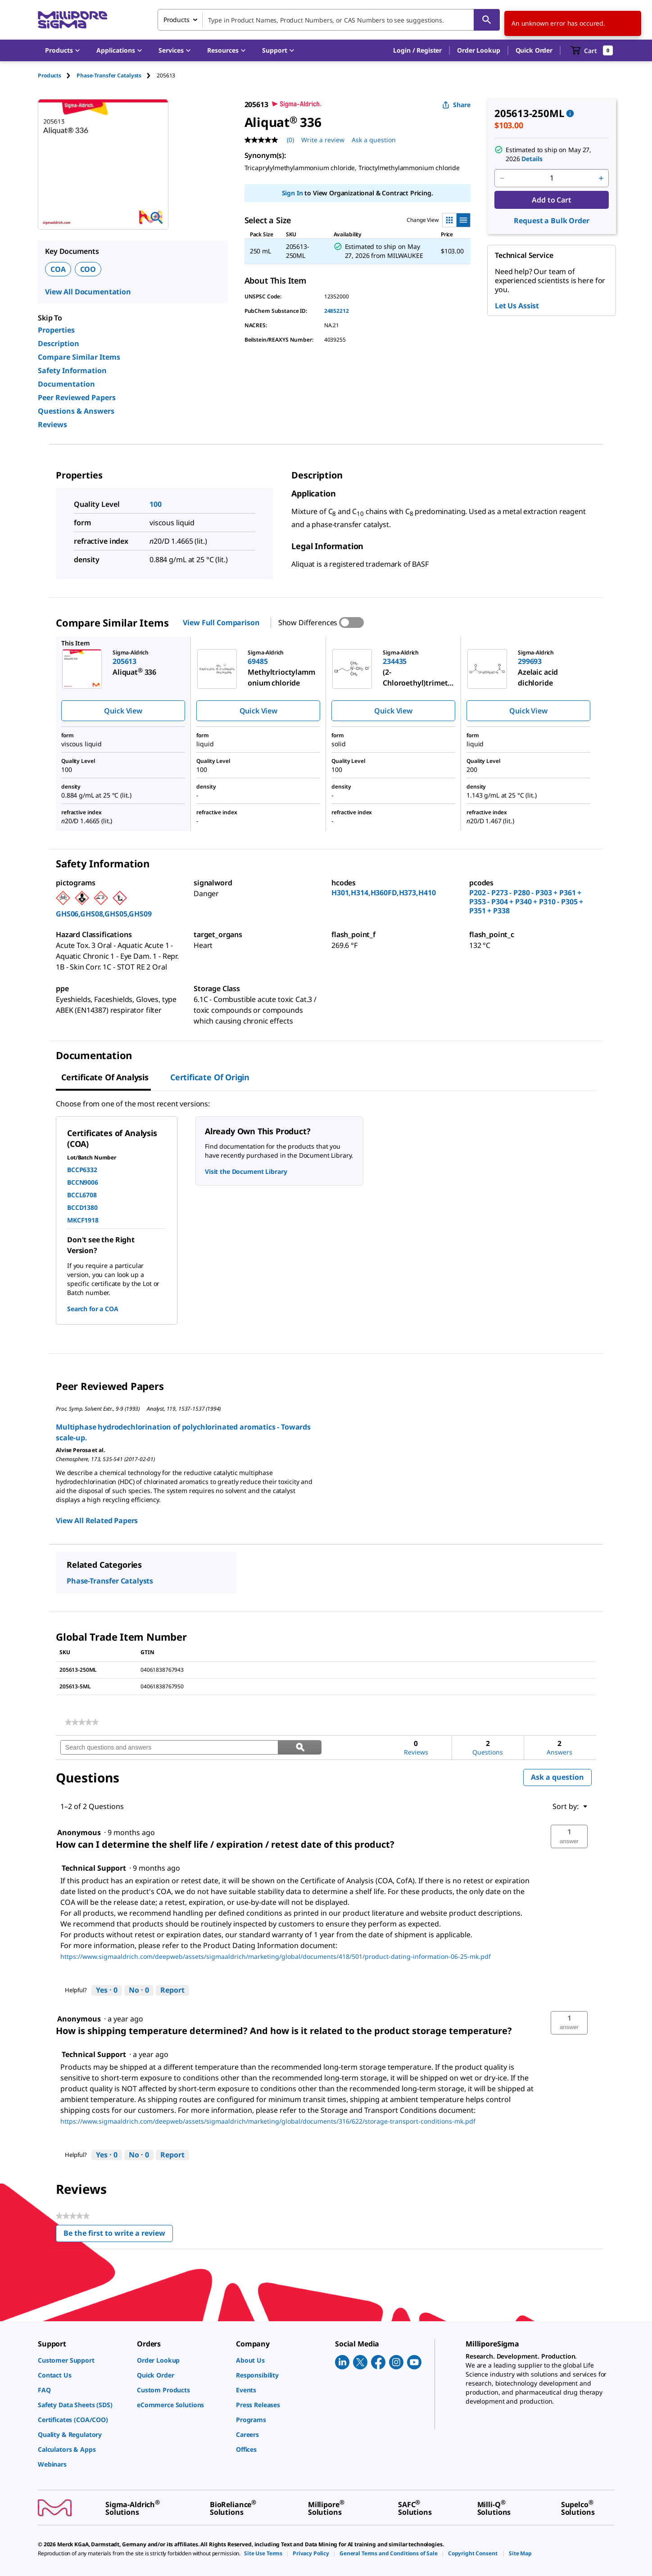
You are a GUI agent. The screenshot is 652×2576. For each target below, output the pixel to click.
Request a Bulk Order (551, 220)
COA (58, 269)
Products (49, 75)
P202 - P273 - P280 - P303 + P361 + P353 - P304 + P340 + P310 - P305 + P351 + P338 (526, 902)
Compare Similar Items (79, 357)
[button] (417, 50)
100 (155, 504)
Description (58, 343)
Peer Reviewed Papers (77, 397)
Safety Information (72, 370)
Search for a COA (92, 1308)
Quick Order (534, 50)
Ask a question (557, 1777)
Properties (56, 330)
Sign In (292, 193)
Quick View (123, 711)
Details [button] (531, 158)
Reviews (52, 424)
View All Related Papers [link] (97, 1520)
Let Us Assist (517, 305)
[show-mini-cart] (592, 50)
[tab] (57, 75)
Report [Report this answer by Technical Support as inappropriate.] (172, 1990)
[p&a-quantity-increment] (601, 178)
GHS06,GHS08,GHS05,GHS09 (104, 914)
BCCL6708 (82, 1195)
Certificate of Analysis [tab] (105, 1077)
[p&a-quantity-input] (551, 178)
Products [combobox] (176, 19)
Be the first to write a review (118, 2235)
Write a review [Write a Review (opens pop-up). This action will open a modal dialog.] (322, 139)
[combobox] (329, 20)
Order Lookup (478, 50)
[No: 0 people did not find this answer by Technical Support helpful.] (139, 1990)
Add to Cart (551, 200)
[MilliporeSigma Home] (72, 20)
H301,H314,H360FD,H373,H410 (383, 893)
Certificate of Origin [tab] (209, 1077)
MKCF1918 (83, 1220)
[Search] (487, 20)
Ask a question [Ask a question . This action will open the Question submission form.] (374, 139)
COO (88, 269)
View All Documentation (88, 291)
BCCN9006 (82, 1182)
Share (456, 104)
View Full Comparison (221, 622)
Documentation (66, 384)
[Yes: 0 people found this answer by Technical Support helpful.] (106, 1990)
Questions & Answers (76, 411)
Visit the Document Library (246, 1171)
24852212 (336, 311)
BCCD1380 (82, 1207)
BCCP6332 (82, 1169)
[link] (82, 1722)
